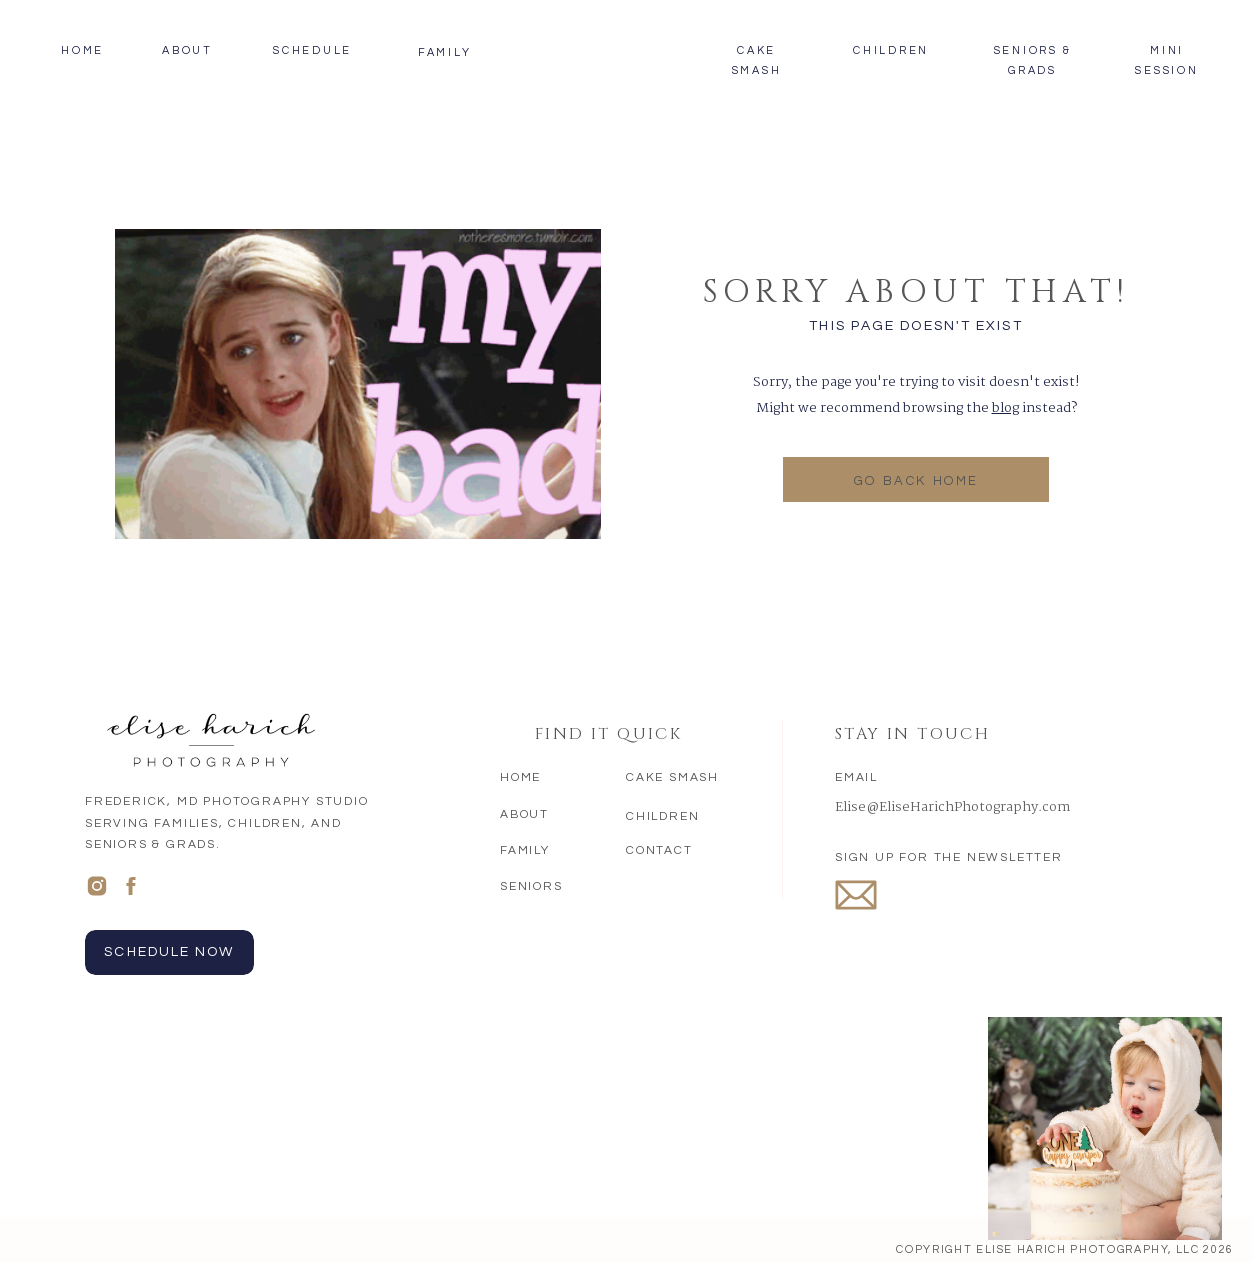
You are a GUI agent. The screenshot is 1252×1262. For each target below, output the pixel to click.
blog (1005, 408)
